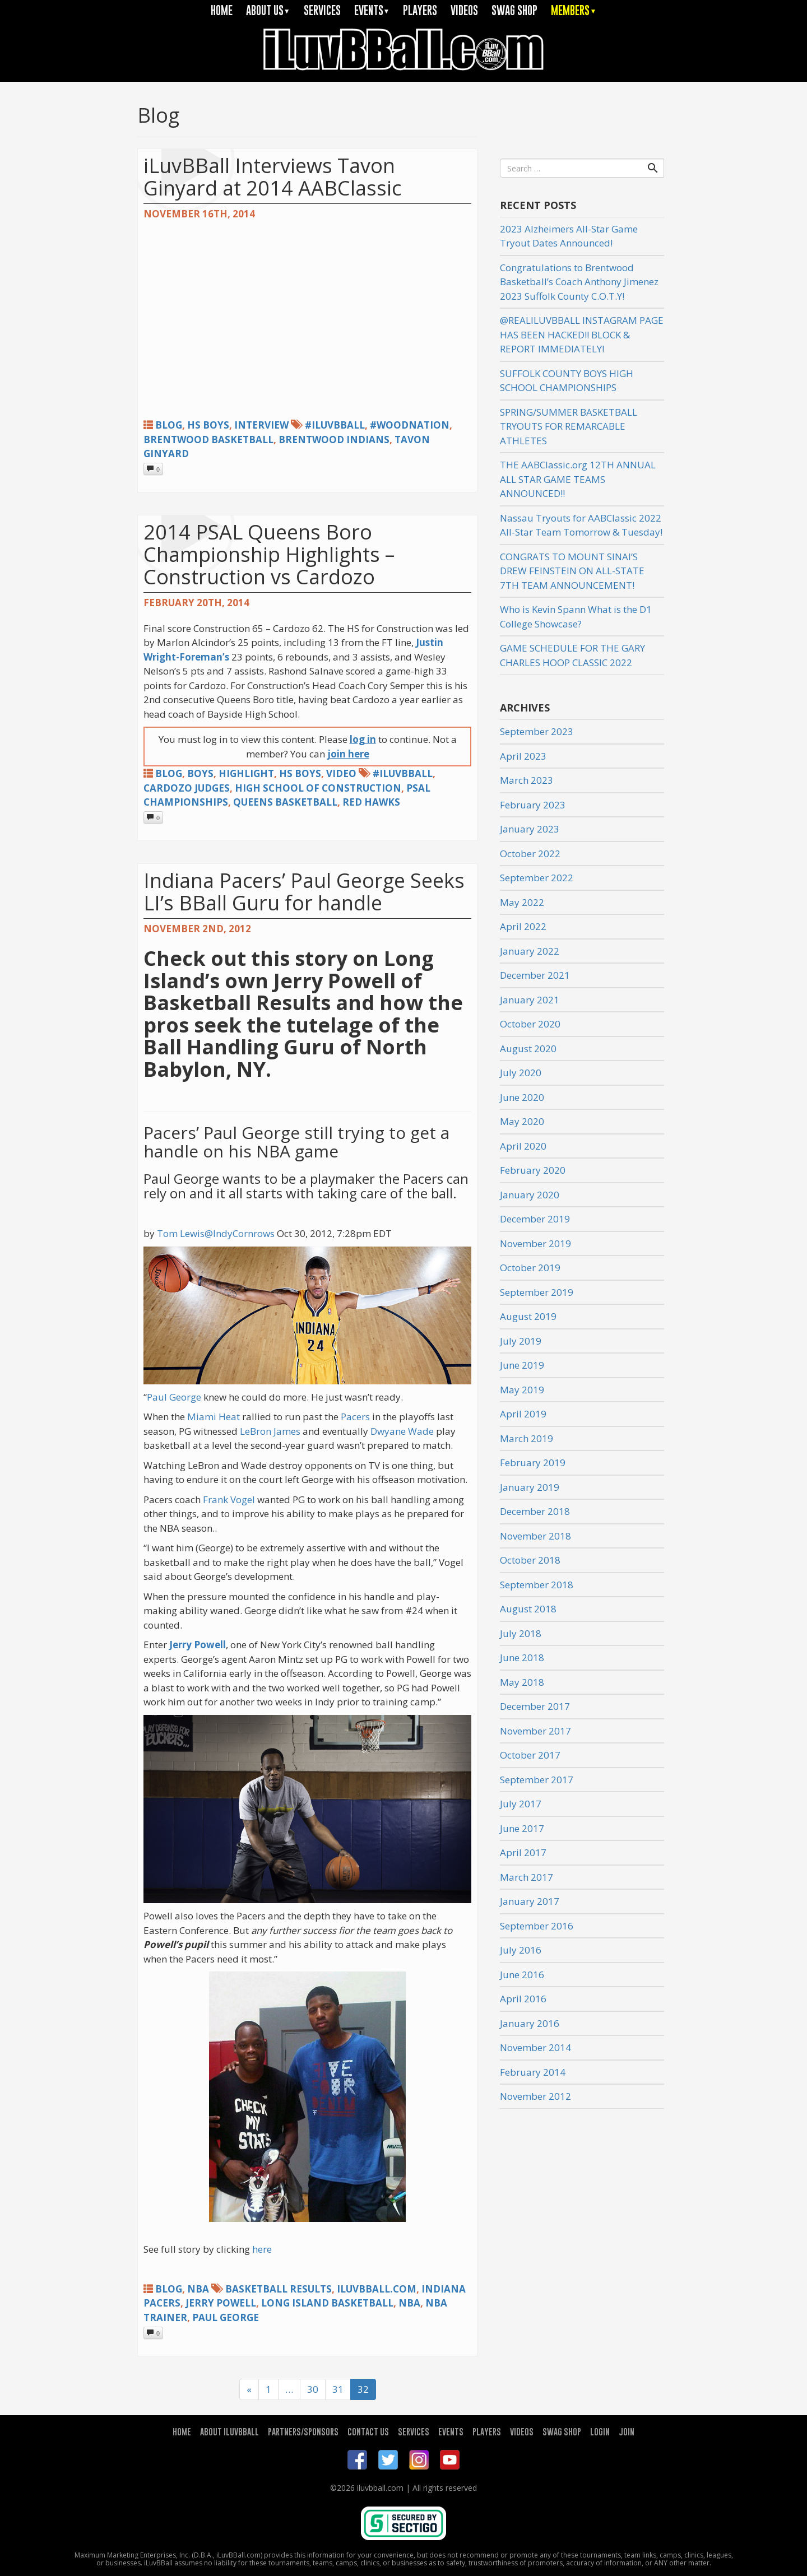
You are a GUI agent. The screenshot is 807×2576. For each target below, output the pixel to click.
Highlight (246, 773)
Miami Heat (213, 1416)
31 (338, 2389)
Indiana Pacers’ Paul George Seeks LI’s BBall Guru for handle (304, 892)
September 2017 (536, 1779)
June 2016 (522, 1974)
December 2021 (535, 975)
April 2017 (523, 1852)
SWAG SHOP (514, 10)
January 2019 (529, 1487)
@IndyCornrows (240, 1233)
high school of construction (318, 788)
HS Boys (208, 425)
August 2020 (528, 1048)
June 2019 (522, 1365)
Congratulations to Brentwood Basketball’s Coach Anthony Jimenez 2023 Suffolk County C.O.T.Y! (579, 282)
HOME (222, 10)
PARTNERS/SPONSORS (303, 2431)
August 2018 (528, 1608)
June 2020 (522, 1097)
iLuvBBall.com (376, 2288)
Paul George (174, 1397)
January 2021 (529, 999)
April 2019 (523, 1413)
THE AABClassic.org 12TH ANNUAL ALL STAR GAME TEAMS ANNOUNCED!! (578, 479)
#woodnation (409, 425)
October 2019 (530, 1267)
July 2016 (520, 1949)
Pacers (355, 1416)
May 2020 (522, 1121)
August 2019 (528, 1316)
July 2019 (520, 1341)
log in (363, 739)
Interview (261, 425)
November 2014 (535, 2047)
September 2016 (536, 1925)
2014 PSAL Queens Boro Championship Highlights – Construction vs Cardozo (269, 554)
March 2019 (526, 1438)
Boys (200, 773)
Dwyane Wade (402, 1431)
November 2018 (535, 1535)
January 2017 (529, 1901)
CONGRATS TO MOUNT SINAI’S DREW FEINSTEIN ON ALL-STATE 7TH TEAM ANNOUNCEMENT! (572, 571)
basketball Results (278, 2288)
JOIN (626, 2431)
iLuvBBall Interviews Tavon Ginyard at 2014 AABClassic (272, 177)
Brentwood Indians (334, 439)
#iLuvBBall (335, 425)
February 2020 (532, 1170)
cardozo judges (186, 788)
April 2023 (523, 756)
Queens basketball (285, 802)
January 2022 (529, 951)
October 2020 (530, 1023)
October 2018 (530, 1560)
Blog (168, 425)
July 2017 (520, 1803)
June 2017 (522, 1828)
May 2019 (522, 1389)
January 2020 (529, 1194)
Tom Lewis (181, 1233)
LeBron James (270, 1431)
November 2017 (535, 1730)
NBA (198, 2288)
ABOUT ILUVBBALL (229, 2431)
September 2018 (536, 1584)
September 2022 (536, 877)
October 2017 (530, 1755)
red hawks (371, 802)
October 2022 (530, 853)
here (262, 2249)
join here (348, 753)
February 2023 (532, 804)
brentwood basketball (208, 439)
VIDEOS (464, 10)
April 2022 (523, 926)
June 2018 (522, 1657)
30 (312, 2389)
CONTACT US (368, 2431)
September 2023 (536, 731)
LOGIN (600, 2431)
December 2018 (535, 1511)
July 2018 (520, 1633)
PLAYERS (420, 10)
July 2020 (520, 1072)
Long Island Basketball (327, 2302)
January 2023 (529, 828)
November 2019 (535, 1243)
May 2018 (522, 1682)
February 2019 (532, 1462)
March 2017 (526, 1877)
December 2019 (535, 1218)
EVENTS (372, 10)
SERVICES (322, 10)
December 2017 (535, 1706)
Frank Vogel (229, 1499)
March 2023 (526, 780)
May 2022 (522, 902)
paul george (225, 2317)
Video (341, 773)
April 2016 (523, 1998)
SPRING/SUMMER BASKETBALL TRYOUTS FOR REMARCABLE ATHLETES (568, 426)
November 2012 (535, 2096)
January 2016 (529, 2023)
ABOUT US (268, 10)
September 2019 (536, 1292)
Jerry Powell (197, 1644)
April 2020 (523, 1146)
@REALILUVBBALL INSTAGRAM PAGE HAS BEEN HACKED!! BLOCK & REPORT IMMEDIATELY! (582, 334)
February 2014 (532, 2072)
